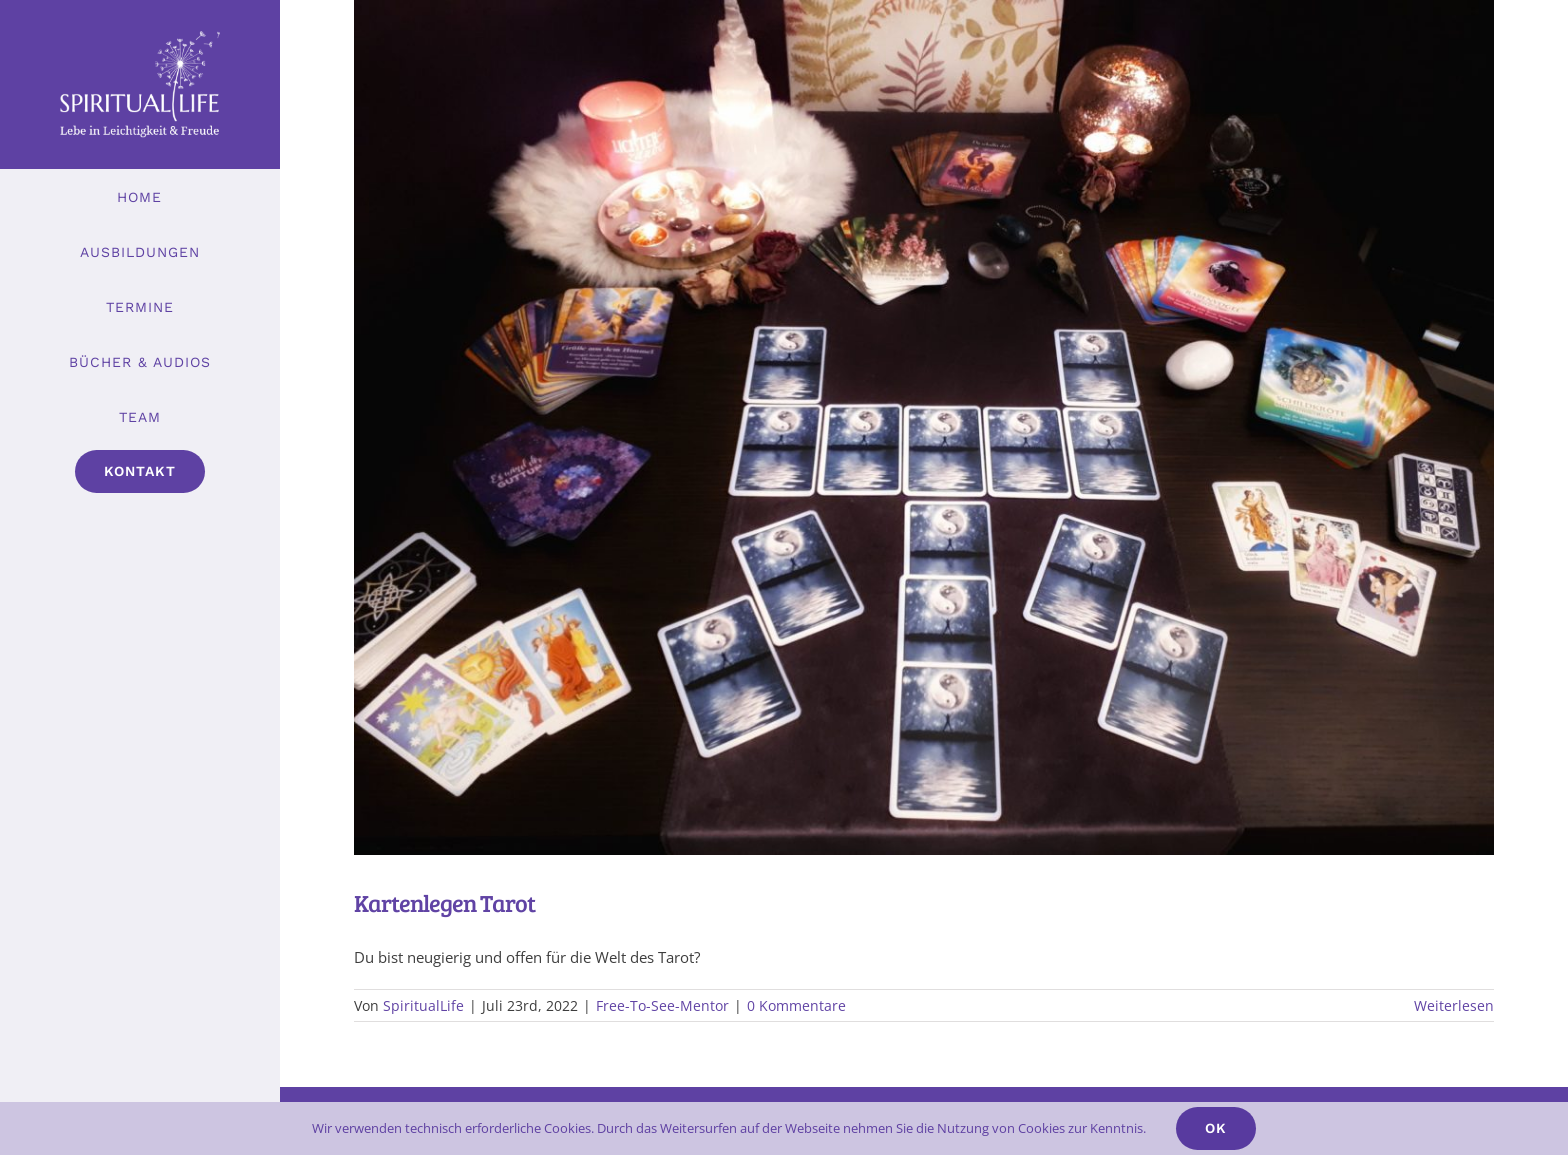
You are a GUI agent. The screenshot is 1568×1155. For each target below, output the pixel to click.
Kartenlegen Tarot (444, 902)
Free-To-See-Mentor (662, 1005)
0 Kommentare (796, 1005)
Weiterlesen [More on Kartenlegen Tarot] (1454, 1005)
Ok (1216, 1128)
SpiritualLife (423, 1005)
